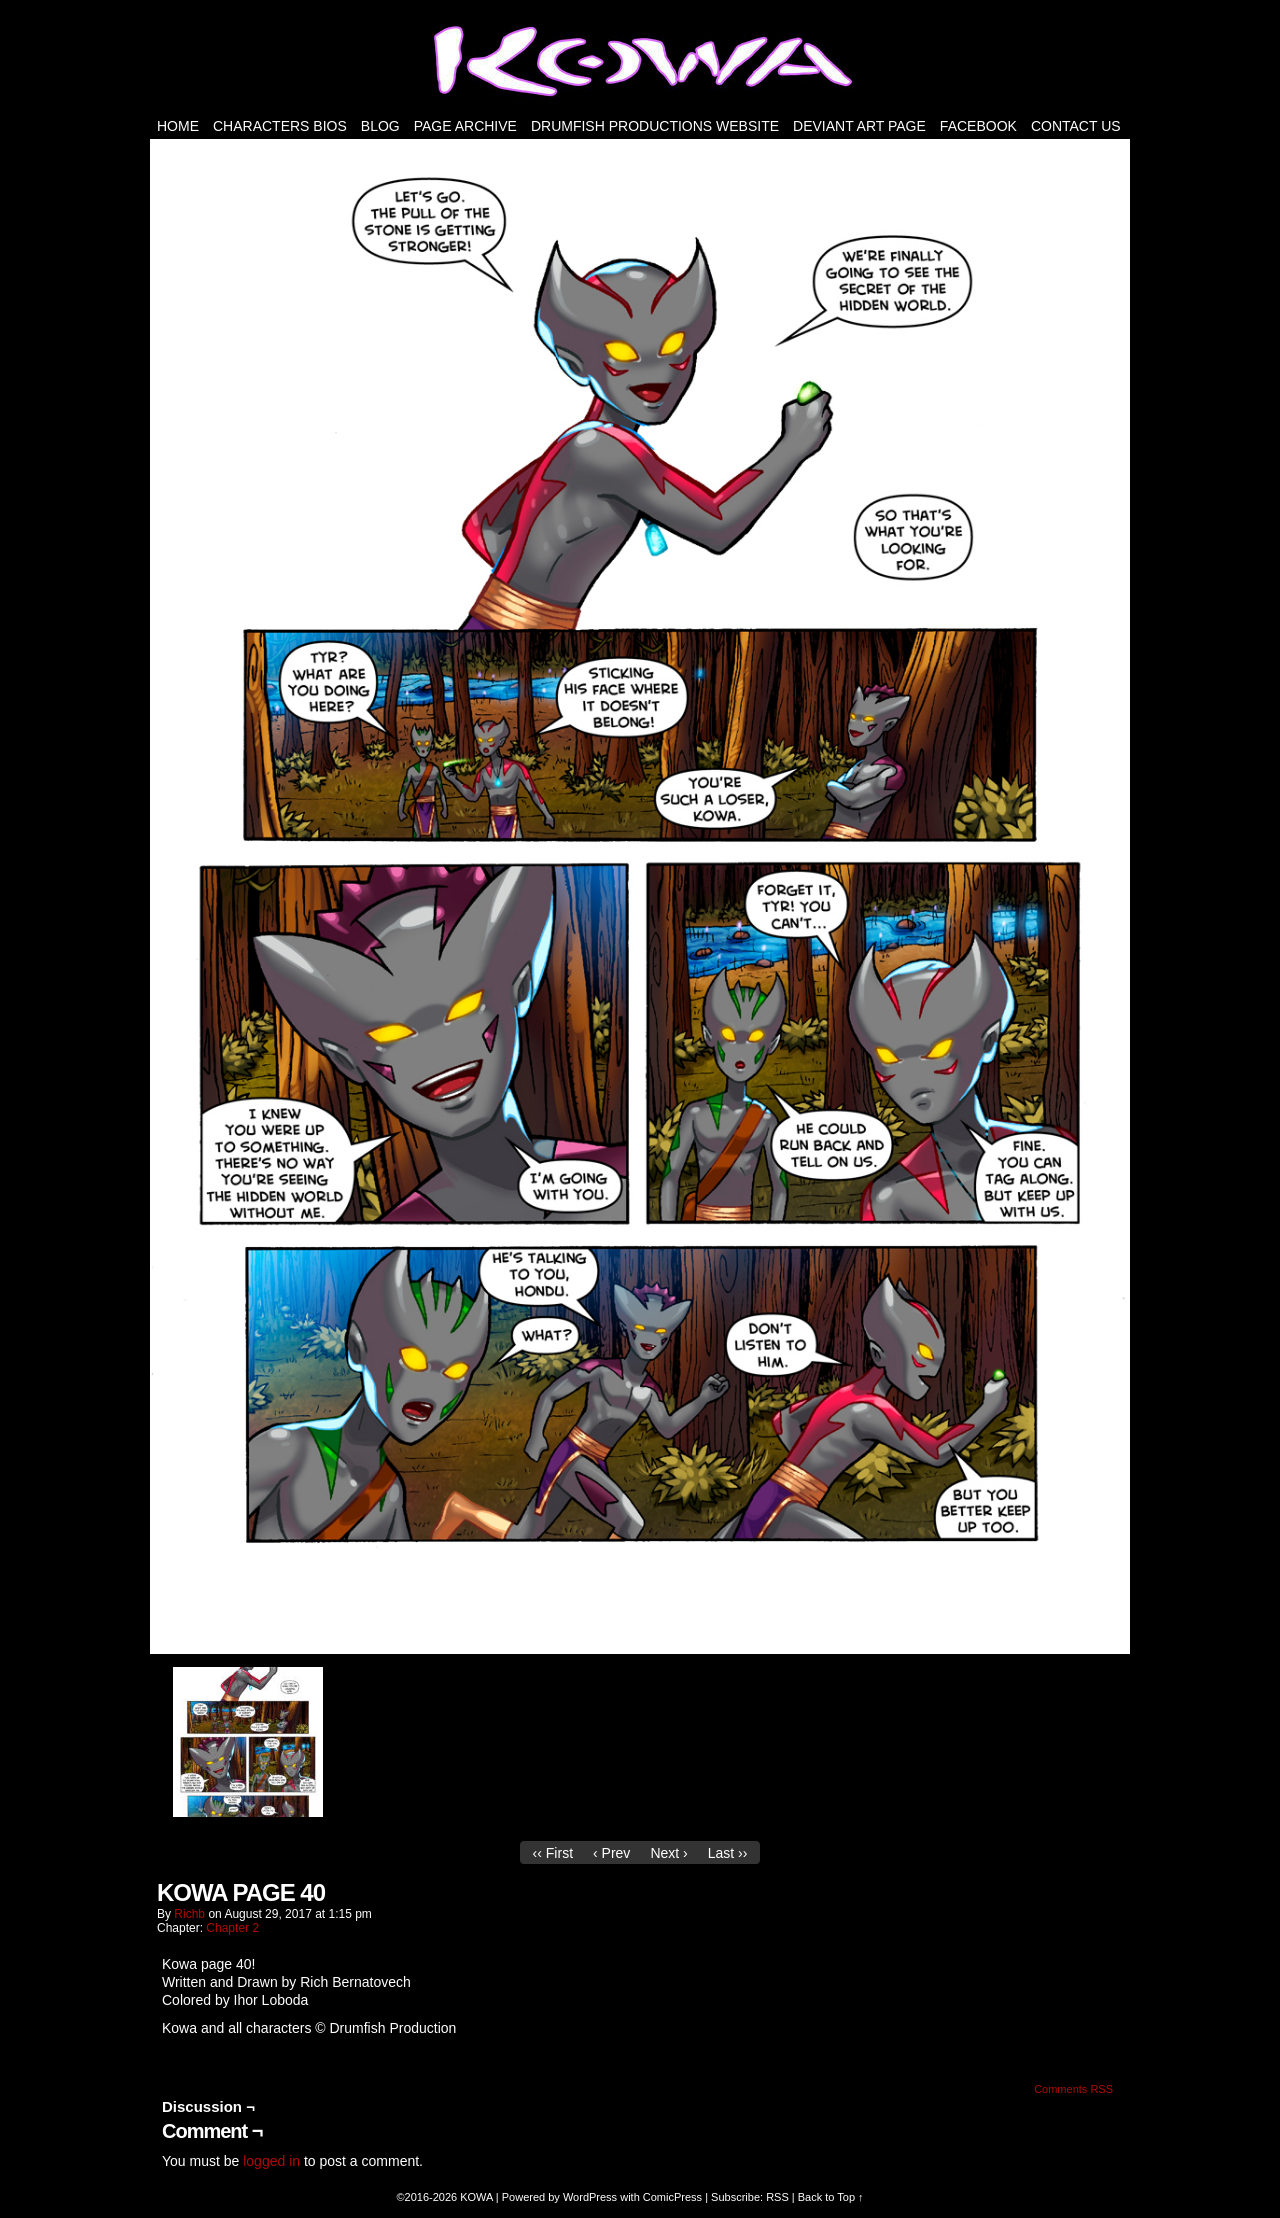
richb (189, 1914)
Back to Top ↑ (831, 2197)
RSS (777, 2197)
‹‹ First (553, 1853)
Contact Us (1076, 126)
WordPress (590, 2197)
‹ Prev (611, 1853)
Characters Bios (280, 126)
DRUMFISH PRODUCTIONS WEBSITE (655, 126)
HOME (178, 126)
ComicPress (672, 2197)
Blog (380, 126)
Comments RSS (1073, 2089)
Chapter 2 (232, 1928)
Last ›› (728, 1853)
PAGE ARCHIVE (465, 126)
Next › (668, 1853)
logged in (271, 2161)
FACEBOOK (978, 126)
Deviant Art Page (859, 126)
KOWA (476, 2197)
